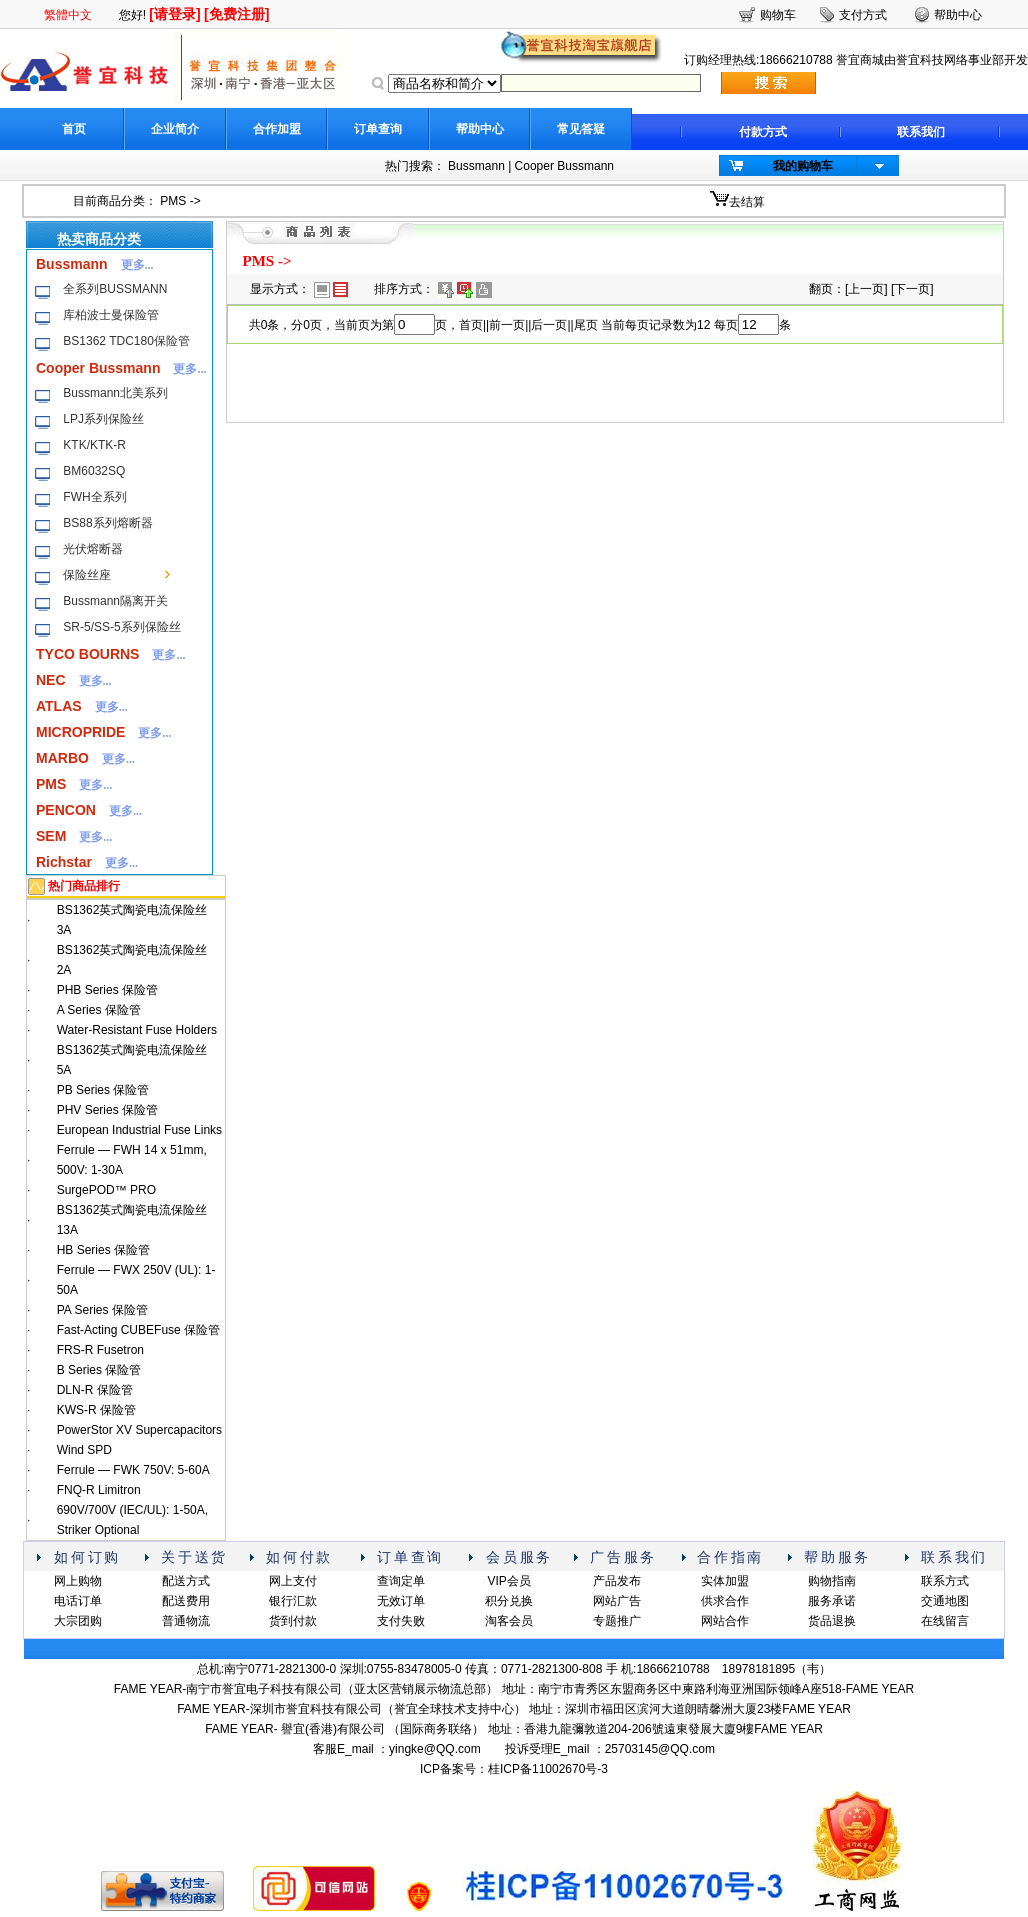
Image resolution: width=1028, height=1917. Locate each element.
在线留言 (945, 1621)
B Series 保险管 (99, 1370)
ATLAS (59, 706)
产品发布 (617, 1581)
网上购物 (78, 1581)
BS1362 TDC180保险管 (126, 341)
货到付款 (293, 1621)
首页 (74, 129)
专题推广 (617, 1621)
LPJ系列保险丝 (103, 419)
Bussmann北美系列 (115, 393)
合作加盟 (277, 129)
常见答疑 (581, 129)
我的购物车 (803, 166)
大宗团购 (78, 1621)
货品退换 (832, 1621)
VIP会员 (508, 1581)
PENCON (66, 810)
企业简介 (175, 129)
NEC (51, 680)
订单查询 (378, 129)
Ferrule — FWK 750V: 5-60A (133, 1470)
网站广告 (617, 1601)
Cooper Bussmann (564, 166)
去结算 (747, 202)
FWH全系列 (94, 497)
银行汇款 (293, 1601)
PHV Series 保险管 (107, 1110)
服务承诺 (832, 1601)
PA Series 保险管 (102, 1310)
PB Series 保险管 (103, 1090)
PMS (173, 201)
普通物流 (186, 1621)
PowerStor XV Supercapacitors (139, 1430)
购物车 (778, 15)
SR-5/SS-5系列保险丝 (121, 627)
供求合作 (725, 1601)
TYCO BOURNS (87, 654)
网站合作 (725, 1621)
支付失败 (401, 1621)
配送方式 (186, 1581)
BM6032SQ (94, 471)
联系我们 (921, 132)
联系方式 (945, 1581)
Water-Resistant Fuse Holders (137, 1030)
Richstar (64, 862)
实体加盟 (725, 1581)
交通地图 (945, 1601)
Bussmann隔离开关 (115, 601)
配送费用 (186, 1601)
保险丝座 (87, 575)
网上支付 (293, 1581)
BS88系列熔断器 (107, 523)
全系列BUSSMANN (115, 289)
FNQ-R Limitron (99, 1490)
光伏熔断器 (93, 549)
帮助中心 (480, 129)
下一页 (912, 289)
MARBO (62, 758)
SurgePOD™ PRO (106, 1190)
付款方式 (763, 132)
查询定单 (401, 1581)
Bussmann (476, 166)
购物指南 (832, 1581)
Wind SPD (84, 1450)
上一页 (866, 289)
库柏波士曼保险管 (111, 315)
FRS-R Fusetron (100, 1350)
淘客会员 (509, 1621)
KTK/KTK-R (94, 445)
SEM (51, 836)
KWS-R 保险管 (96, 1410)
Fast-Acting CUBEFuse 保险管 (138, 1330)
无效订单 (401, 1601)
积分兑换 (509, 1601)
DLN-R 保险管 (95, 1390)
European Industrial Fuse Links (139, 1130)
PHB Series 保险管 (107, 990)
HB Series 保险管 (103, 1250)
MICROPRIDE (80, 732)
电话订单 (78, 1601)
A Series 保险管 (99, 1010)
